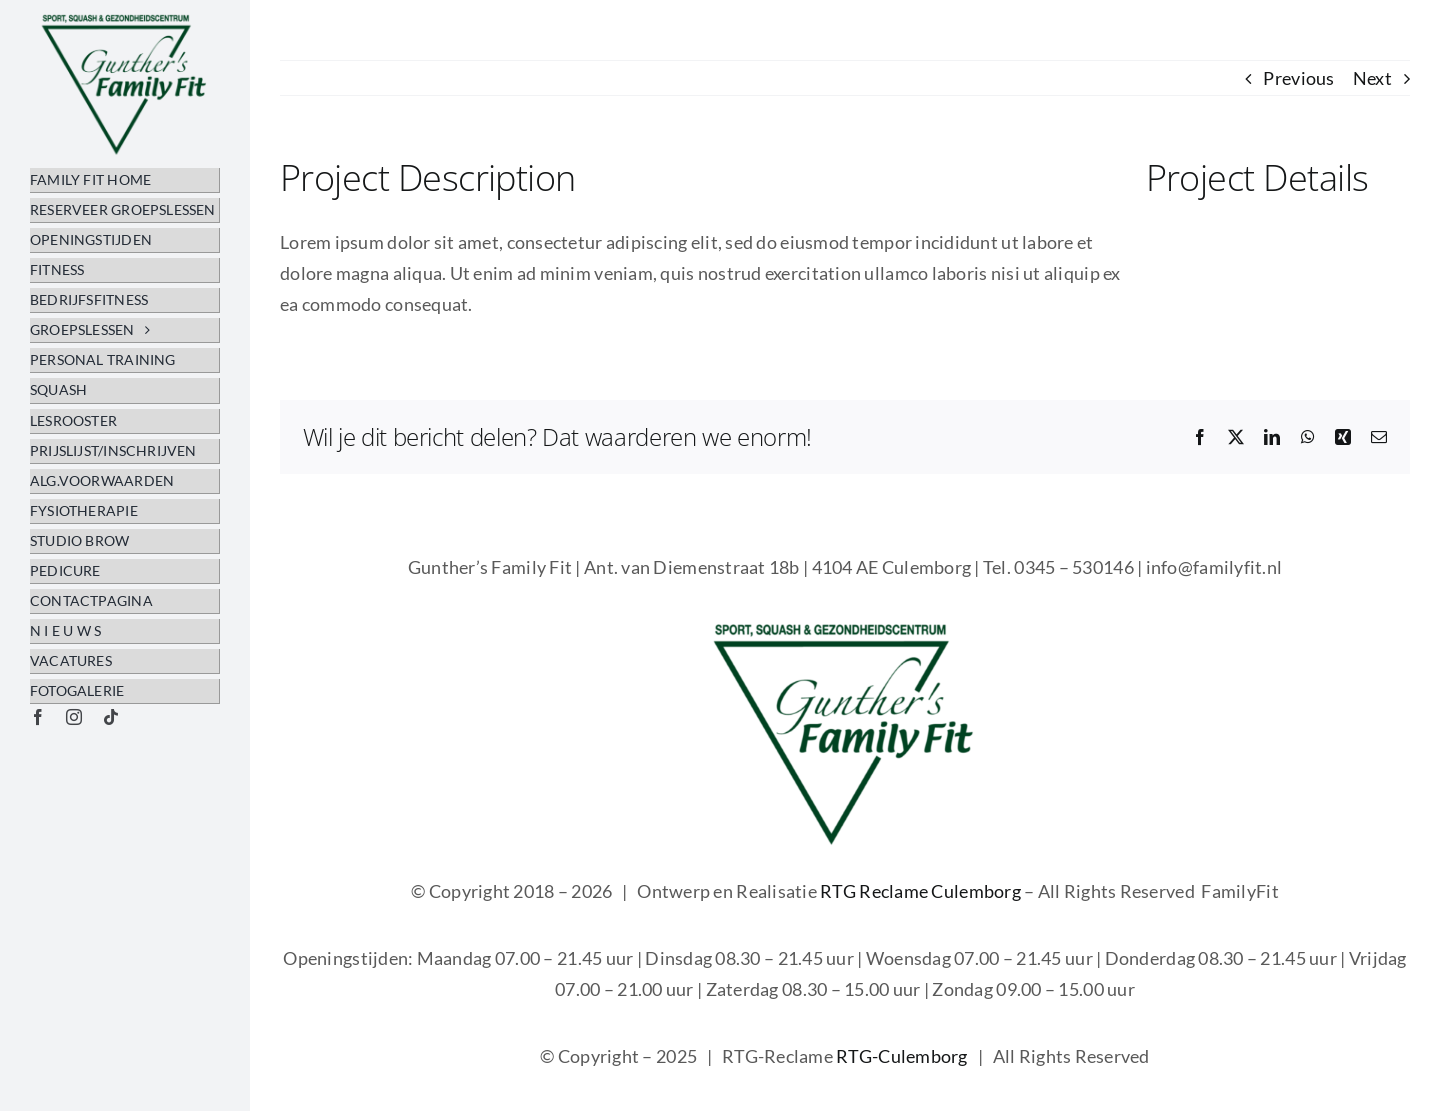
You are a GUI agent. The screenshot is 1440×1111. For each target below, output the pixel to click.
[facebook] (38, 717)
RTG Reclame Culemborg (920, 891)
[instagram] (74, 717)
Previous (1298, 78)
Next (1372, 78)
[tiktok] (111, 717)
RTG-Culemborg (902, 1056)
